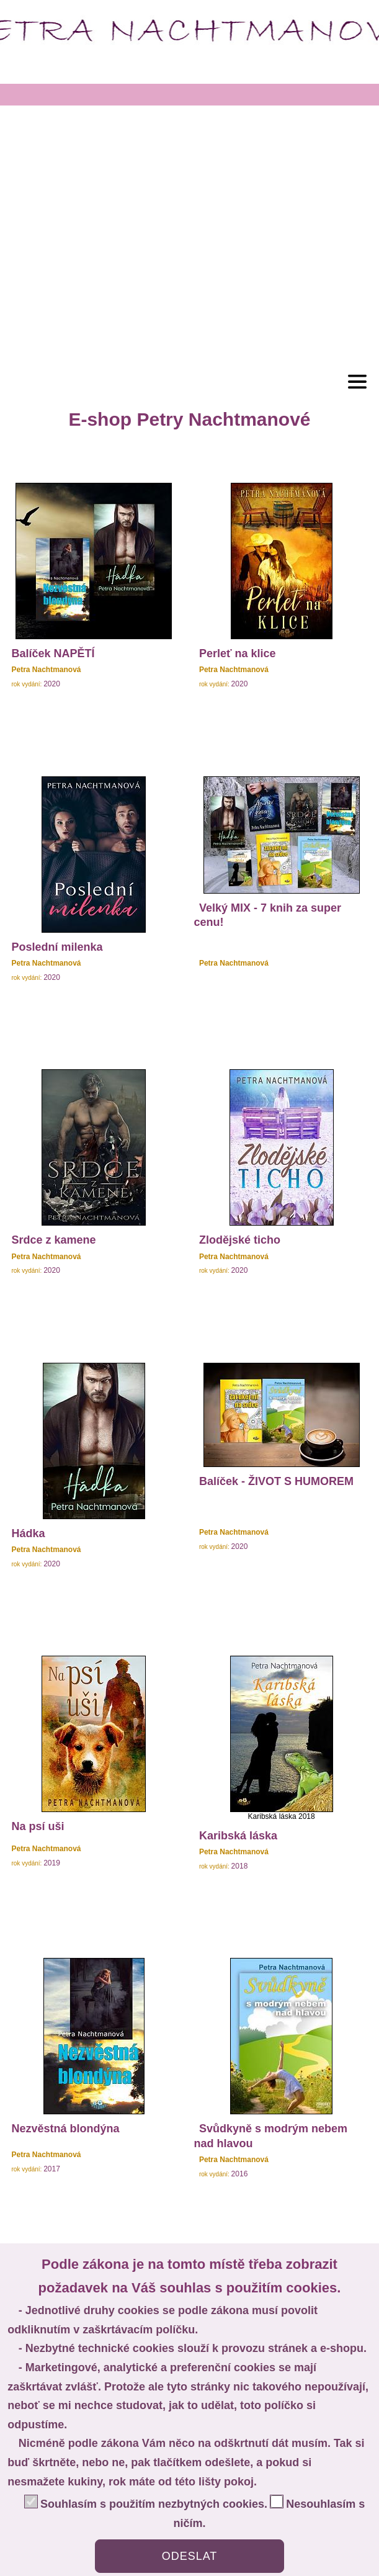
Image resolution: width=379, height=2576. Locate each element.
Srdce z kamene (53, 1240)
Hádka (28, 1533)
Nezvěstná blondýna (65, 2128)
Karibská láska (238, 1835)
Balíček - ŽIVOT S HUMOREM (276, 1481)
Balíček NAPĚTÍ (52, 653)
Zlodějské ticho (239, 1240)
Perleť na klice (237, 653)
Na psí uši (37, 1826)
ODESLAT (190, 2556)
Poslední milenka (56, 947)
